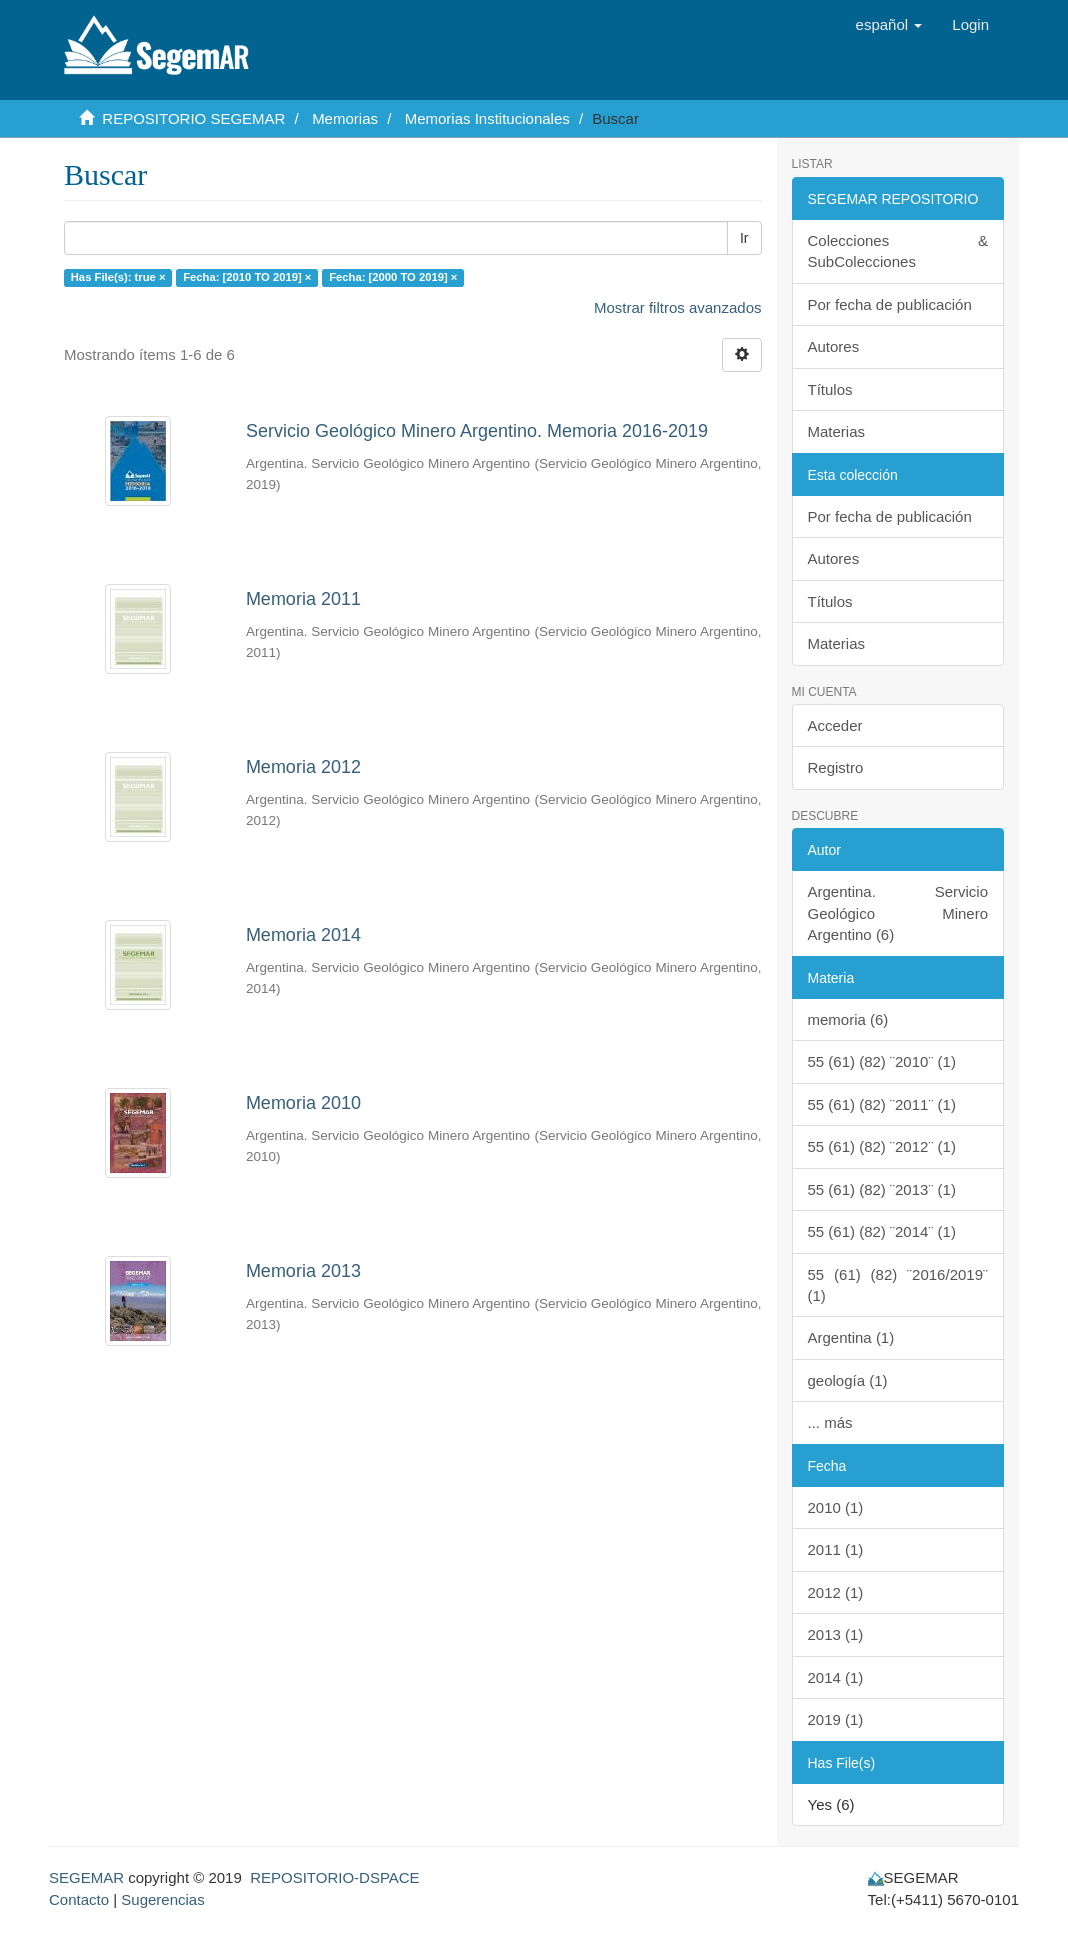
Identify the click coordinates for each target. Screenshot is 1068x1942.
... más (830, 1422)
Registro (836, 767)
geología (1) (848, 1380)
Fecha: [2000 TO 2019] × (393, 277)
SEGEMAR (86, 1877)
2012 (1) (836, 1592)
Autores (834, 346)
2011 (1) (836, 1549)
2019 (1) (836, 1719)
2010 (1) (836, 1507)
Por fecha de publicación (890, 304)
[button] (889, 25)
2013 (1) (836, 1634)
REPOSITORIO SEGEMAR (193, 118)
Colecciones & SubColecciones (898, 251)
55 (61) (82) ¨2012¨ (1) (882, 1146)
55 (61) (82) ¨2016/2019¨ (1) (898, 1285)
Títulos (830, 389)
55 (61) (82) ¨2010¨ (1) (882, 1061)
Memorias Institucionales (487, 118)
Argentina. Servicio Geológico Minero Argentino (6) (898, 913)
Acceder (835, 725)
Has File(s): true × (118, 277)
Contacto (79, 1899)
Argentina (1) (851, 1337)
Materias (837, 431)
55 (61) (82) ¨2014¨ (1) (882, 1231)
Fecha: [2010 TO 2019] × (247, 277)
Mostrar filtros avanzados (678, 307)
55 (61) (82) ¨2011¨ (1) (882, 1104)
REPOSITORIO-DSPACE (334, 1877)
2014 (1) (836, 1677)
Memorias (345, 118)
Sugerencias (162, 1899)
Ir (744, 238)
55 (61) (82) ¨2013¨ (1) (882, 1189)
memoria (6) (848, 1019)
